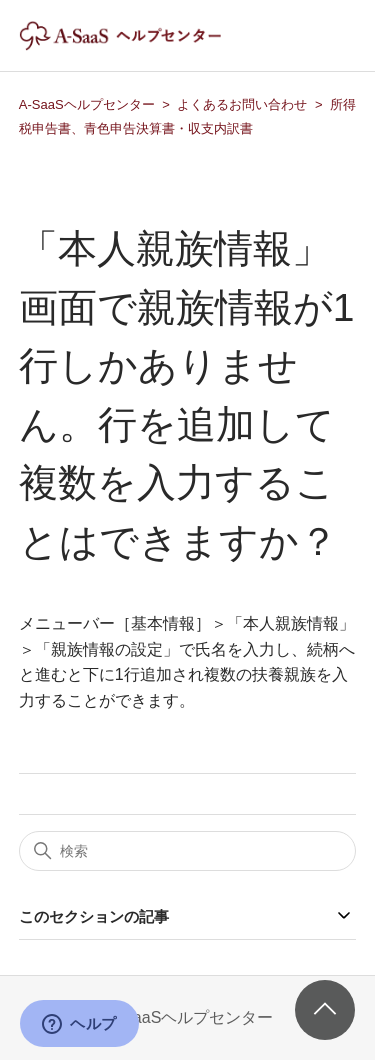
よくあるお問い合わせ (242, 104)
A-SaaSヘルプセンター (87, 104)
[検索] (188, 851)
